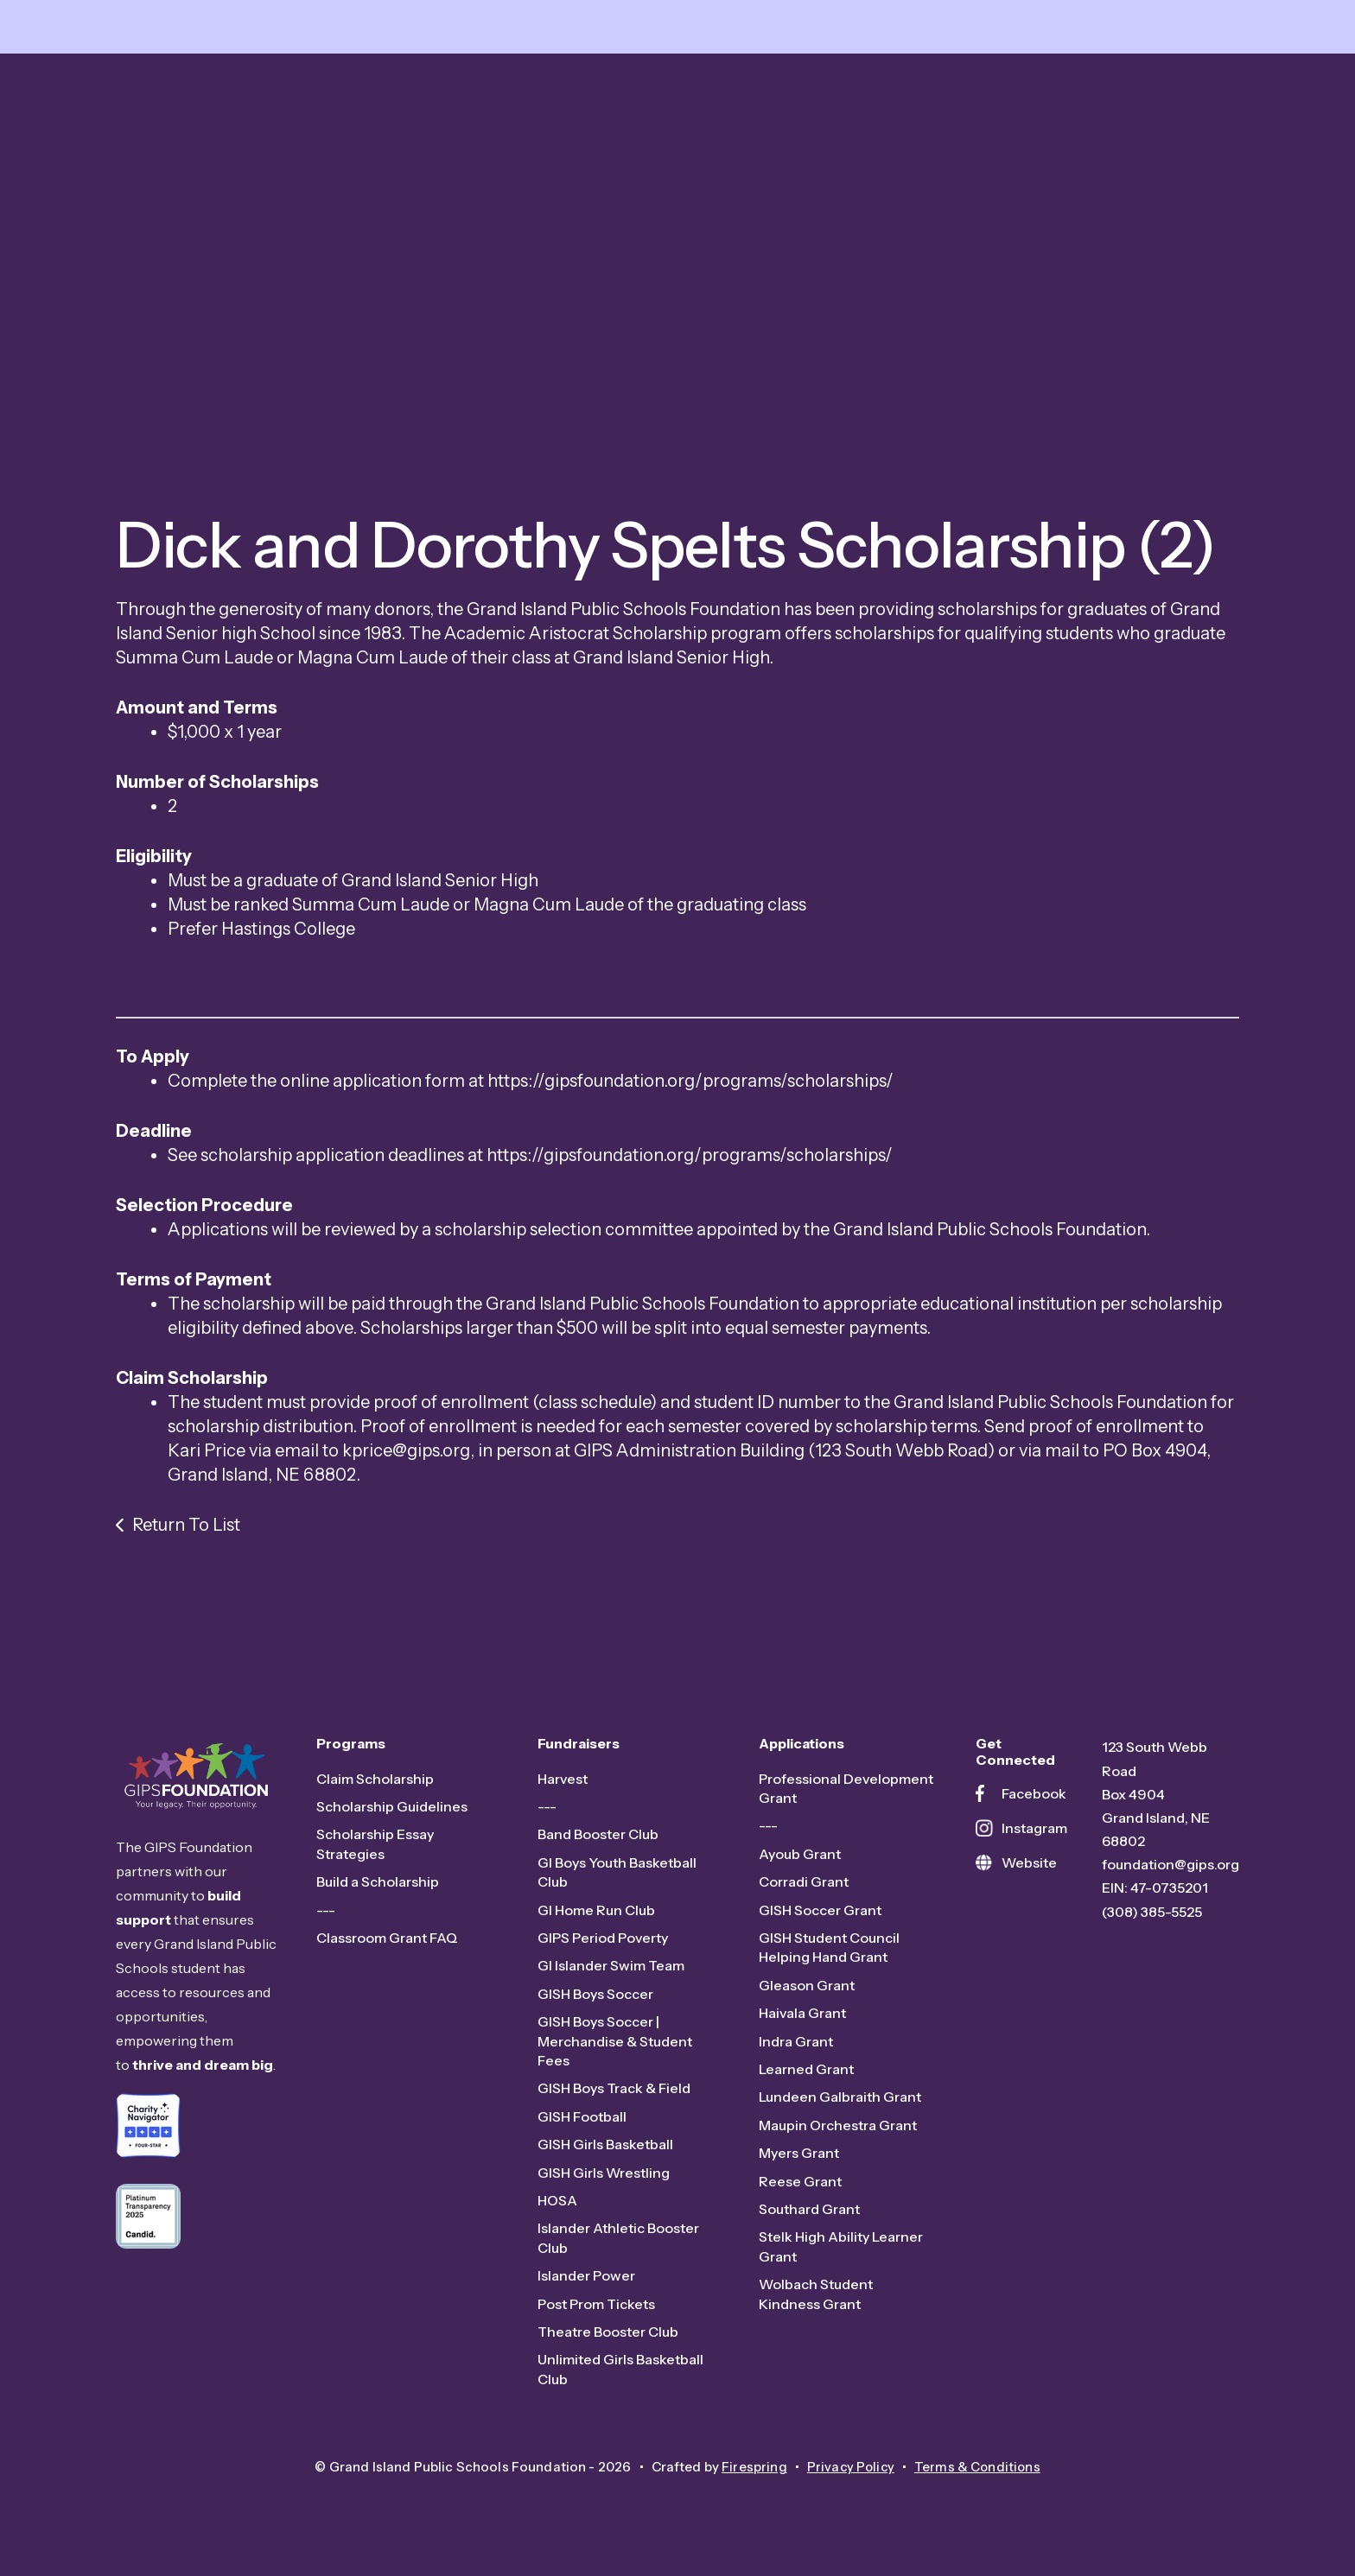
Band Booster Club (598, 1840)
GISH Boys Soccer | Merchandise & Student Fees (615, 2047)
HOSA (557, 2206)
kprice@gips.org (406, 1456)
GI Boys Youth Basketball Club (617, 1878)
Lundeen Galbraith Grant (840, 2102)
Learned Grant (806, 2075)
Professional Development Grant (846, 1793)
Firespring (753, 2473)
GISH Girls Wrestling (604, 2177)
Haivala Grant (802, 2018)
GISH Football (582, 2122)
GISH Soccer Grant (820, 1915)
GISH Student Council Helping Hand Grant (829, 1953)
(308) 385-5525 (1152, 1917)
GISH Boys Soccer (595, 1999)
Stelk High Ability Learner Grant (841, 2252)
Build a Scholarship (377, 1887)
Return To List (186, 1530)
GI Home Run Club (596, 1915)
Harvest (563, 1783)
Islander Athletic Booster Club (618, 2243)
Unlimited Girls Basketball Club (620, 2375)
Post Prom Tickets (596, 2309)
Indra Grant (796, 2046)
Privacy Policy (849, 2473)
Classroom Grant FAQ (387, 1943)
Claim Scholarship (375, 1783)
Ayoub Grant (800, 1860)
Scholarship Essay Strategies (375, 1849)
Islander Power (586, 2281)
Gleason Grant (807, 1991)
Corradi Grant (804, 1887)
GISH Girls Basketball (605, 2150)
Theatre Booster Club (608, 2337)
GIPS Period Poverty (603, 1943)
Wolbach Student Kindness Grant (816, 2299)
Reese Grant (800, 2186)
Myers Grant (799, 2158)
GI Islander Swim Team (611, 1971)
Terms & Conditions (979, 2473)
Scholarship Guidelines (392, 1812)
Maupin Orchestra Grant (838, 2131)
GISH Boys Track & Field (614, 2094)
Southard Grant (809, 2215)
